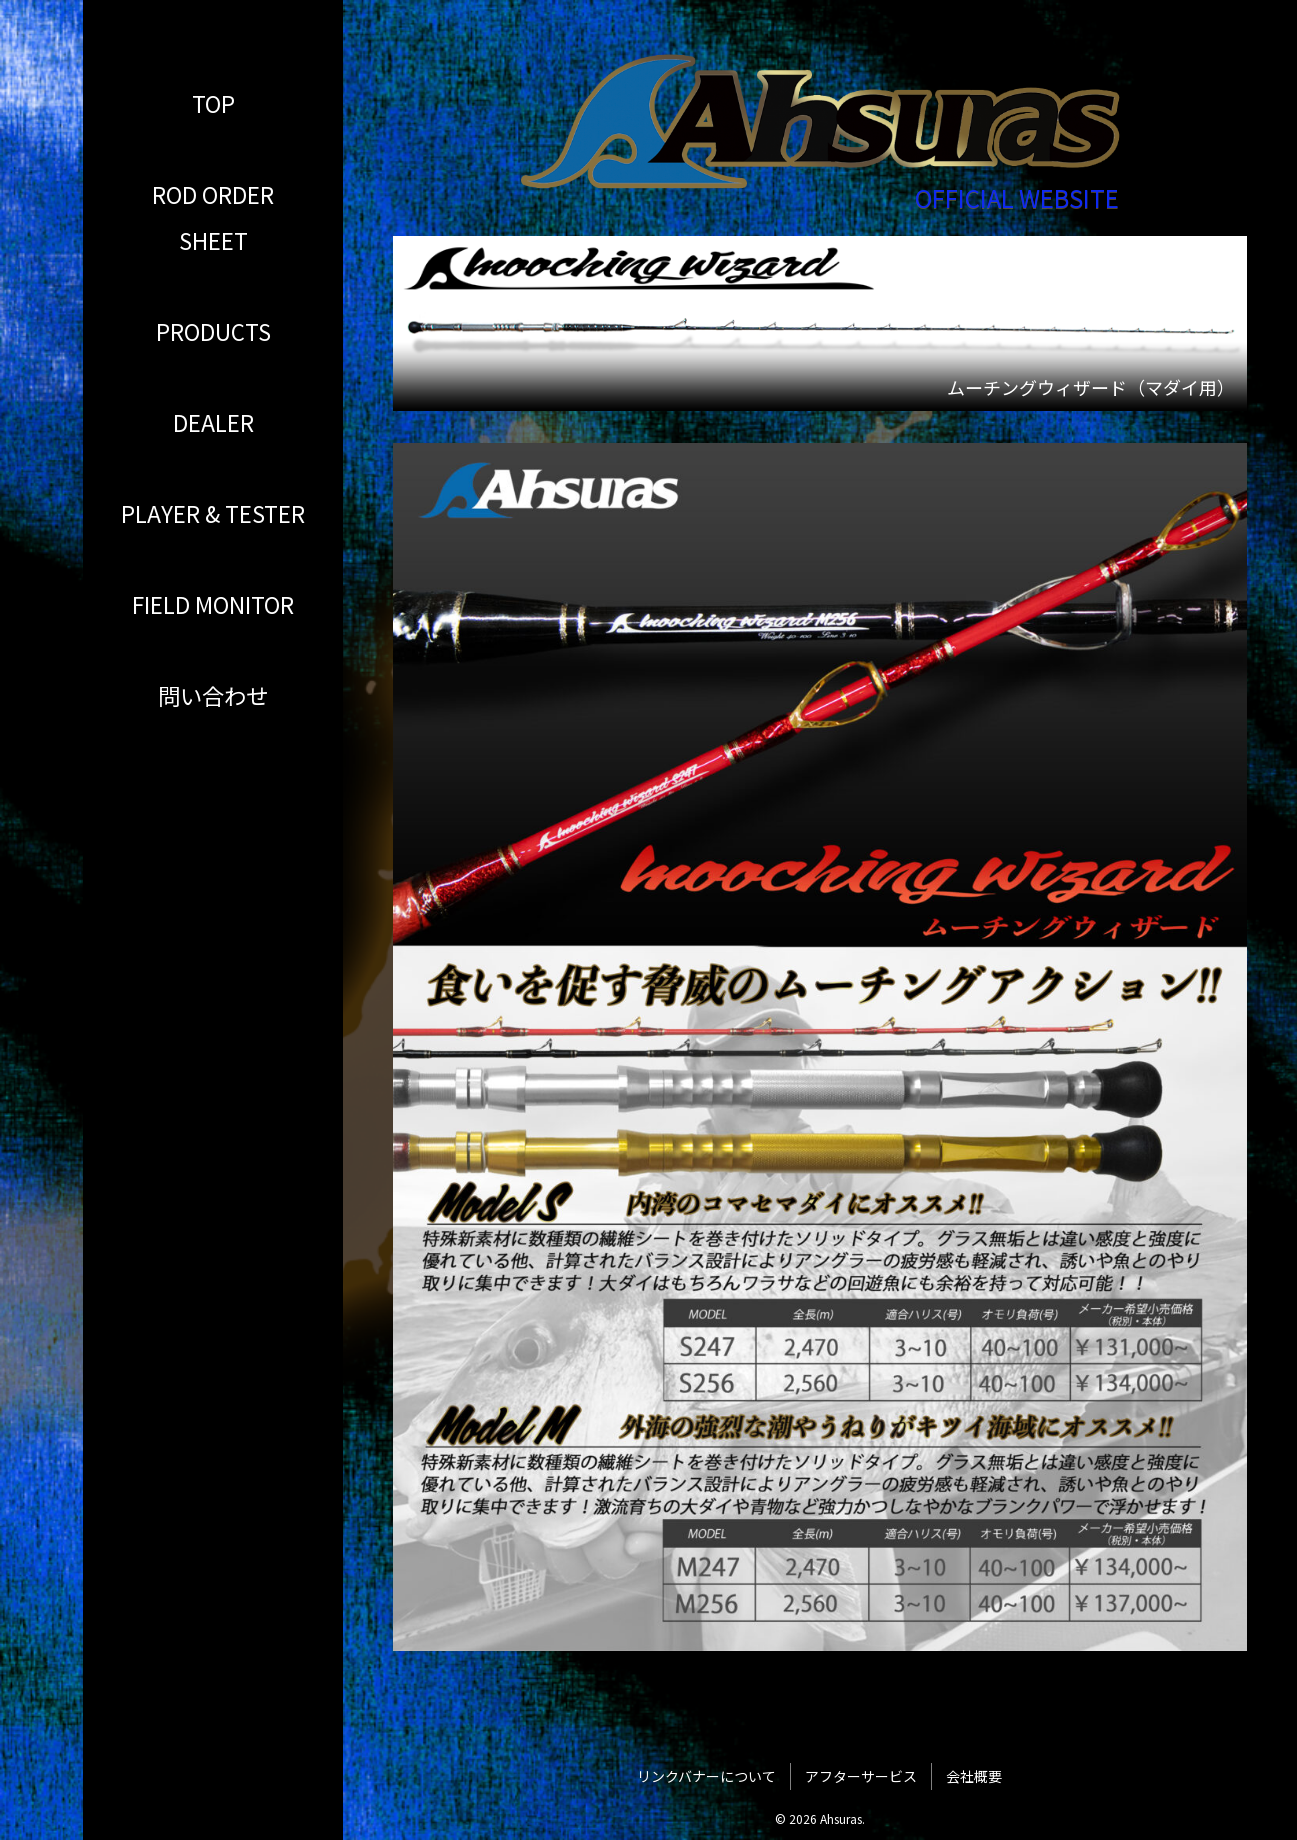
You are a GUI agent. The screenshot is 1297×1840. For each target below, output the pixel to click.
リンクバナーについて (706, 1776)
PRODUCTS (213, 331)
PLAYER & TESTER (213, 513)
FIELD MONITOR (213, 604)
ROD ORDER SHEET (213, 217)
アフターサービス (861, 1776)
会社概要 (974, 1776)
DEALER (213, 422)
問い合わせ (213, 695)
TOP (213, 103)
